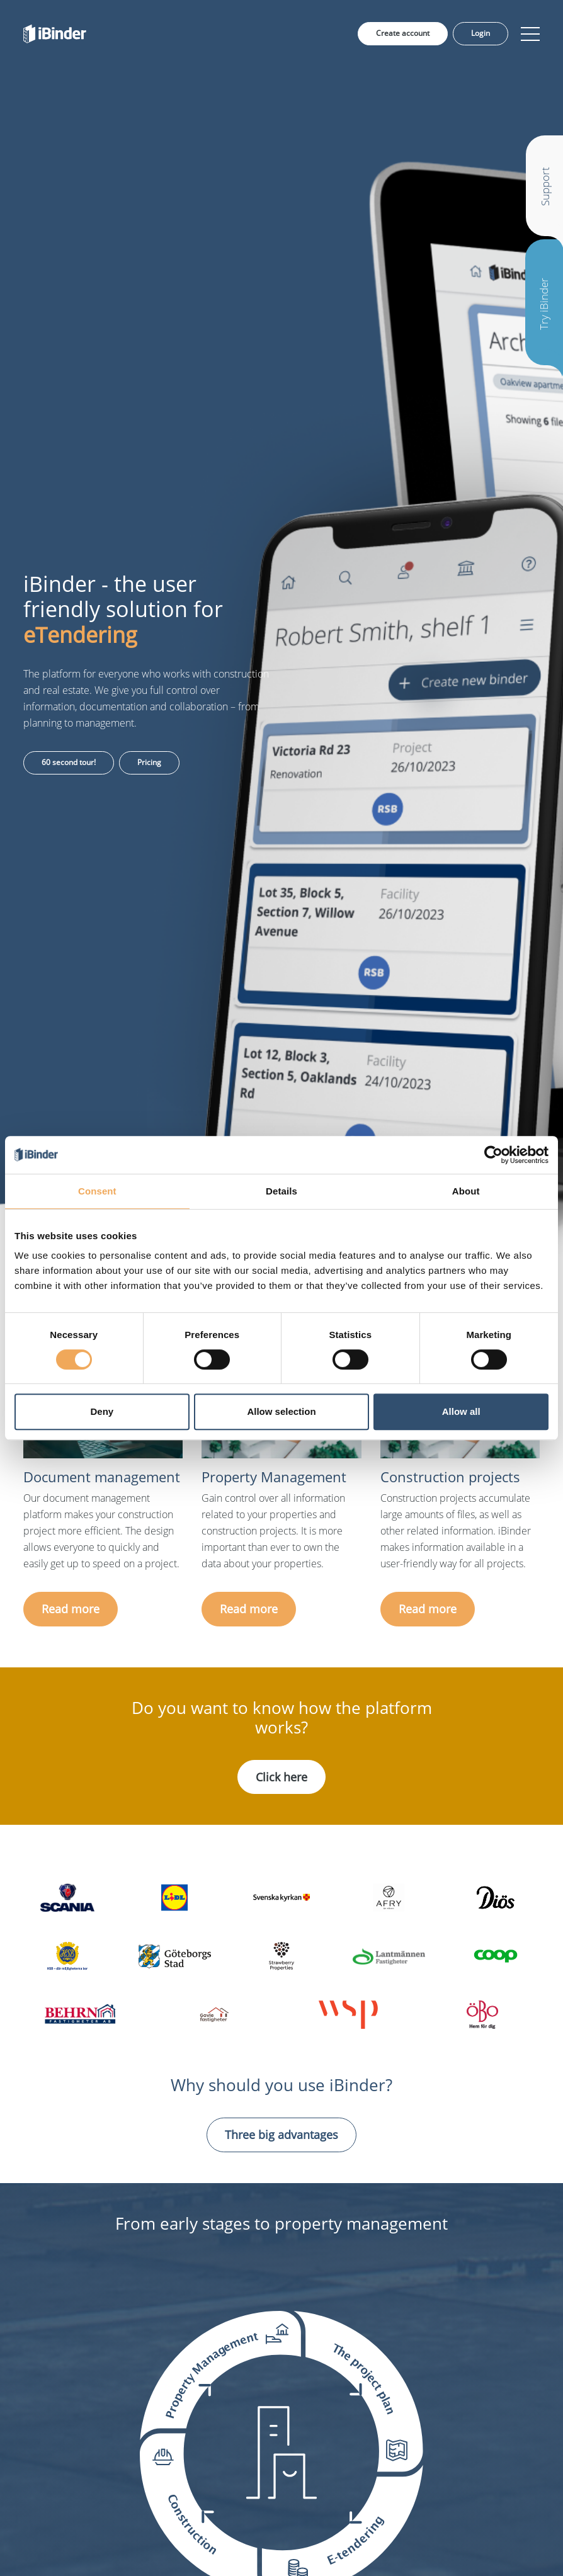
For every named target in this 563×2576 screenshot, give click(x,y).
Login (480, 33)
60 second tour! (69, 762)
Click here (281, 1776)
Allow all (461, 1411)
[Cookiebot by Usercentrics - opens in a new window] (493, 1154)
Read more (71, 1608)
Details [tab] (281, 1191)
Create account (402, 33)
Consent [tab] (97, 1191)
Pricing (149, 762)
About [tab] (466, 1191)
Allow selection (281, 1411)
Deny (101, 1411)
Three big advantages (281, 2134)
